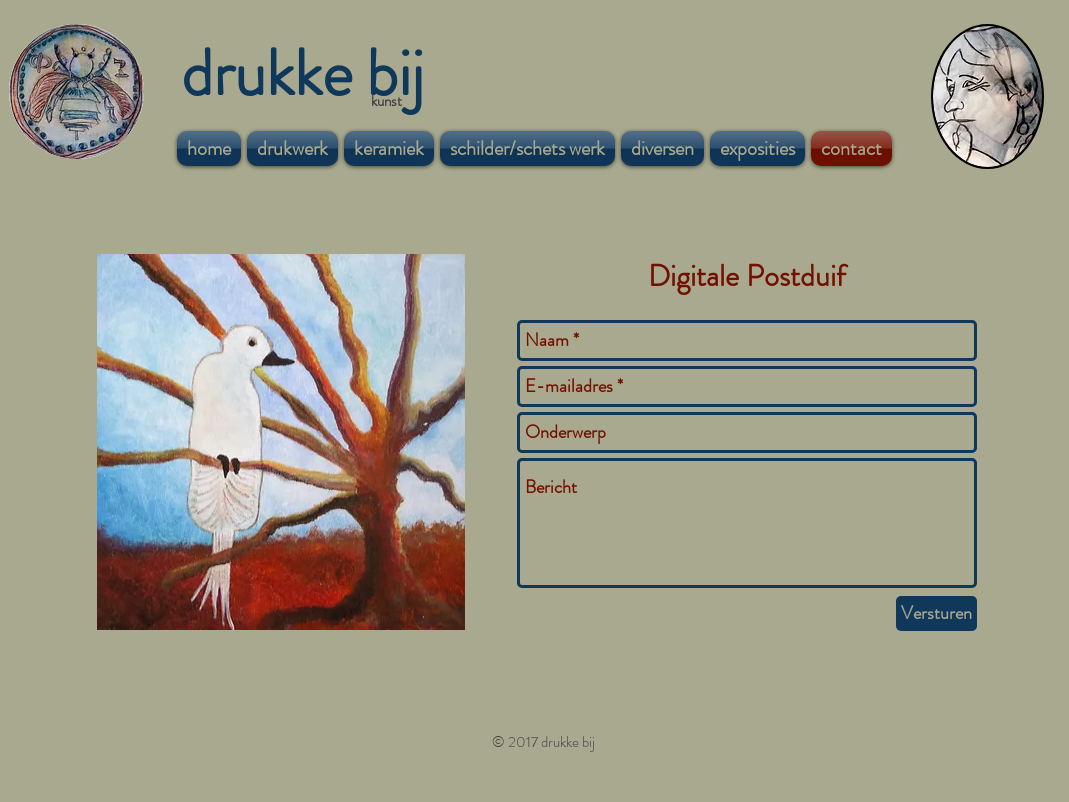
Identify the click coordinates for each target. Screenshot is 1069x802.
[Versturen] (936, 613)
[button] (292, 148)
